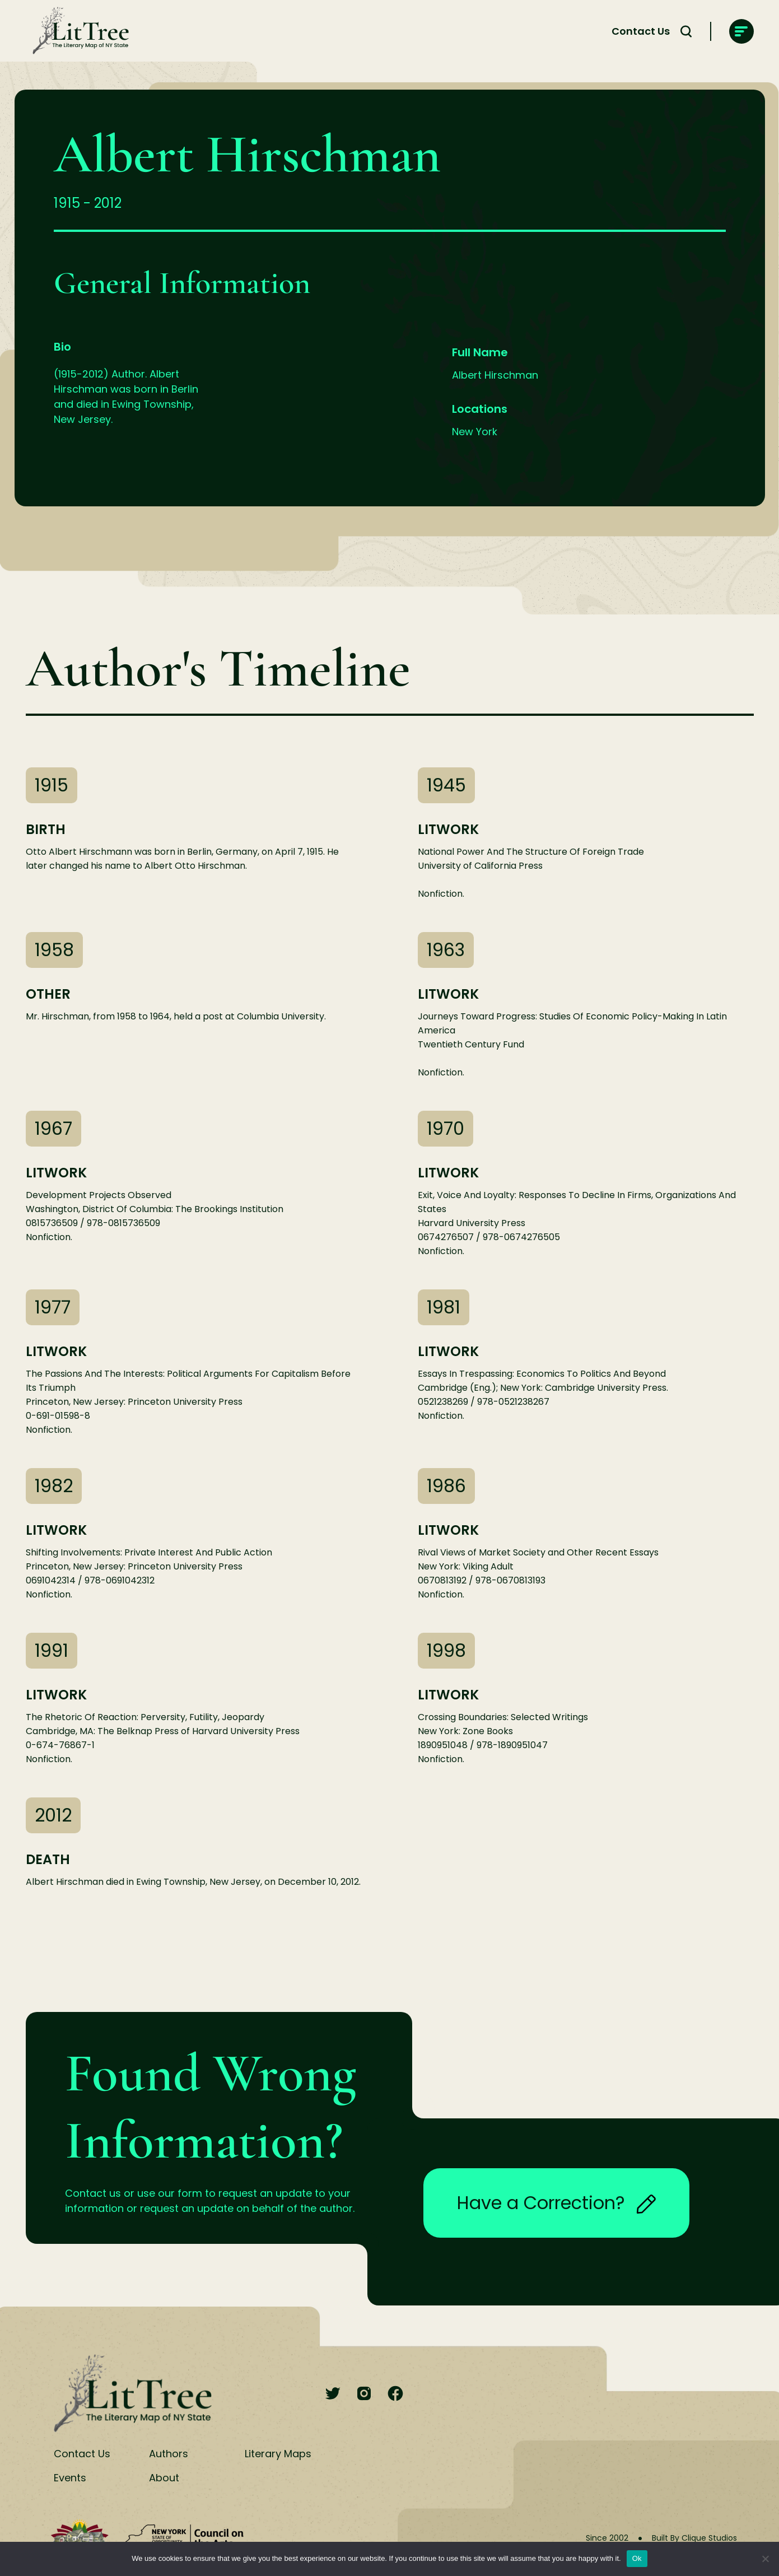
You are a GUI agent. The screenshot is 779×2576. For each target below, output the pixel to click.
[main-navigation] (741, 31)
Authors (168, 2454)
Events (70, 2478)
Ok (637, 2558)
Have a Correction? (556, 2203)
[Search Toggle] (686, 31)
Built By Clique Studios (694, 2538)
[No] (765, 2558)
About (164, 2478)
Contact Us (641, 31)
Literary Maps (278, 2454)
